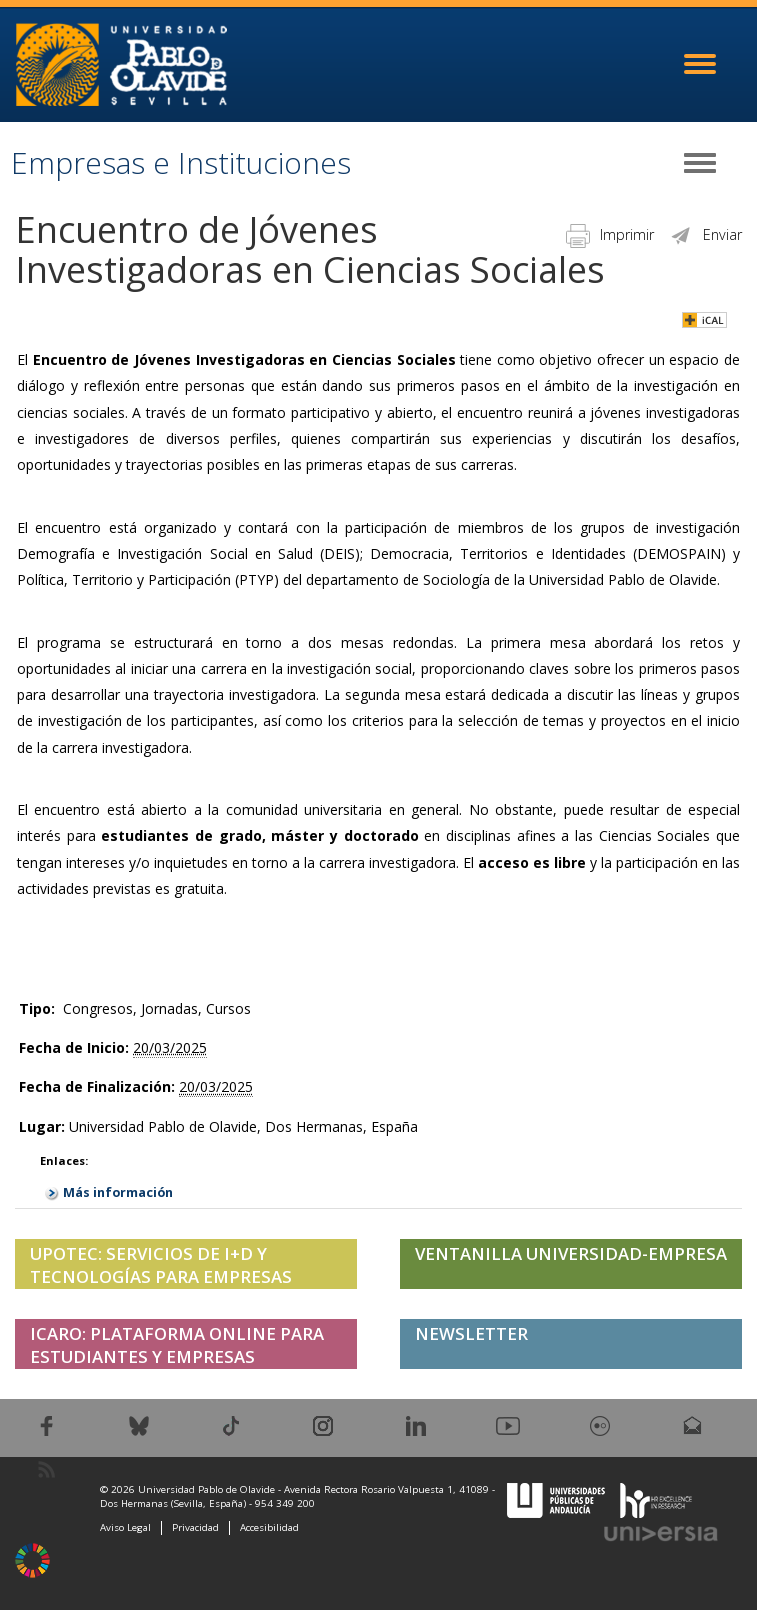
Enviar (705, 234)
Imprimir (610, 234)
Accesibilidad (269, 1527)
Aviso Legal (125, 1527)
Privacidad (195, 1527)
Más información (118, 1192)
